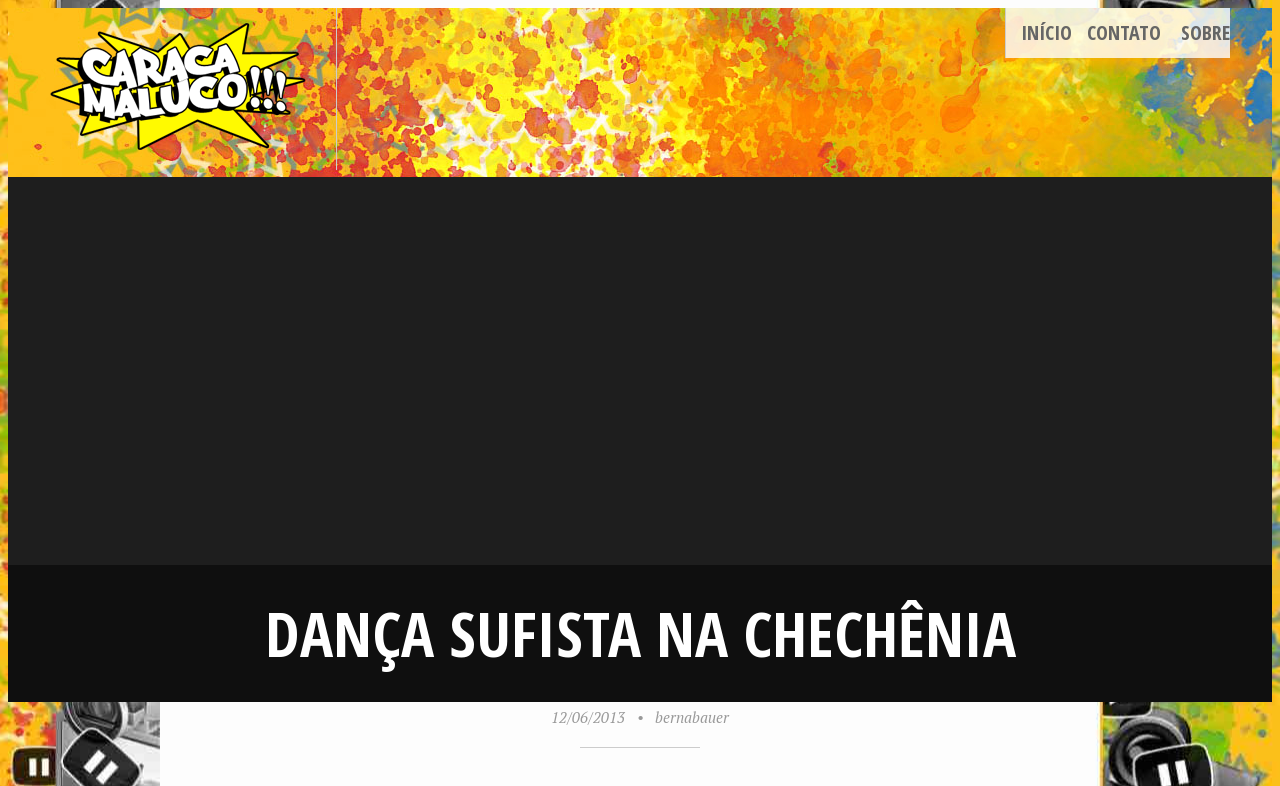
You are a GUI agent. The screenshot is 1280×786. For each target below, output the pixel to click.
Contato (1124, 32)
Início (1046, 32)
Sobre (1205, 32)
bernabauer (692, 717)
